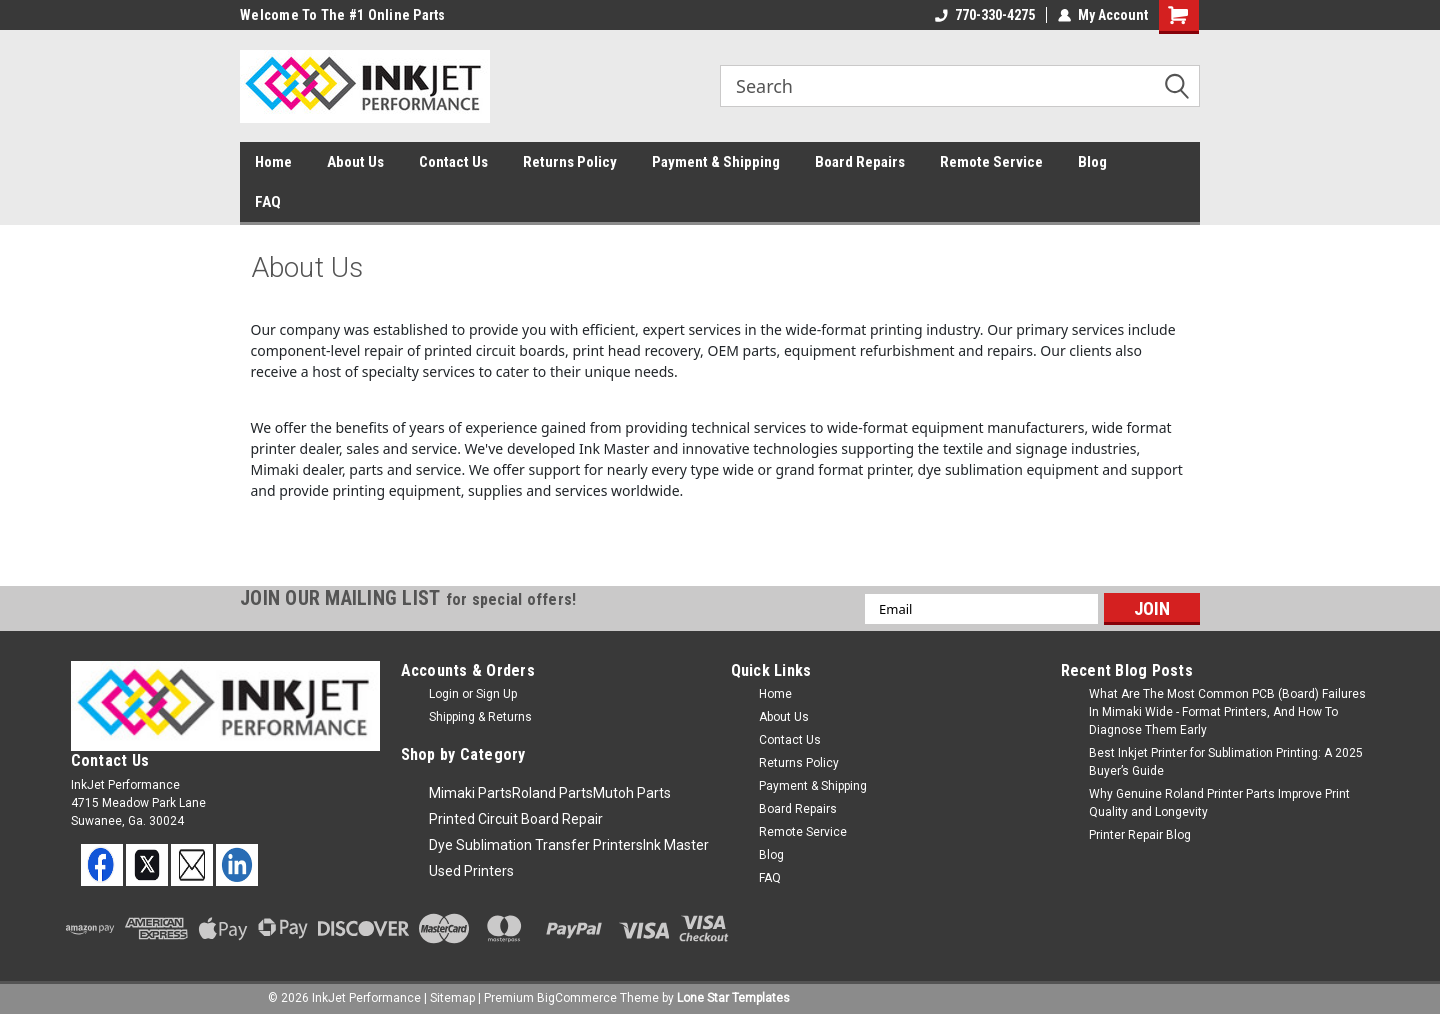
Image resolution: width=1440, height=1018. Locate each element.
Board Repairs (860, 162)
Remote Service (991, 162)
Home (273, 162)
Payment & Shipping (716, 162)
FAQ (268, 202)
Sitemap (452, 998)
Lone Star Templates (733, 998)
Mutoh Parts (632, 793)
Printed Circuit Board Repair (516, 819)
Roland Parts (552, 793)
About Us (355, 162)
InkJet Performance (366, 998)
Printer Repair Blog (1140, 835)
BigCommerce (577, 998)
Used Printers (471, 871)
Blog (1092, 162)
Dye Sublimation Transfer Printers (536, 845)
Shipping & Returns (480, 717)
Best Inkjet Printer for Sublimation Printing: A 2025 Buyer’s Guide (1226, 762)
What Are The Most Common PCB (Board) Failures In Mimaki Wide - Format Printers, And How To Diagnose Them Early (1227, 712)
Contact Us (453, 162)
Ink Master (676, 845)
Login (444, 694)
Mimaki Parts (470, 793)
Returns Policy (570, 162)
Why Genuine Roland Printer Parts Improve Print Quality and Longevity (1219, 803)
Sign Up (496, 694)
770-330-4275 (985, 15)
